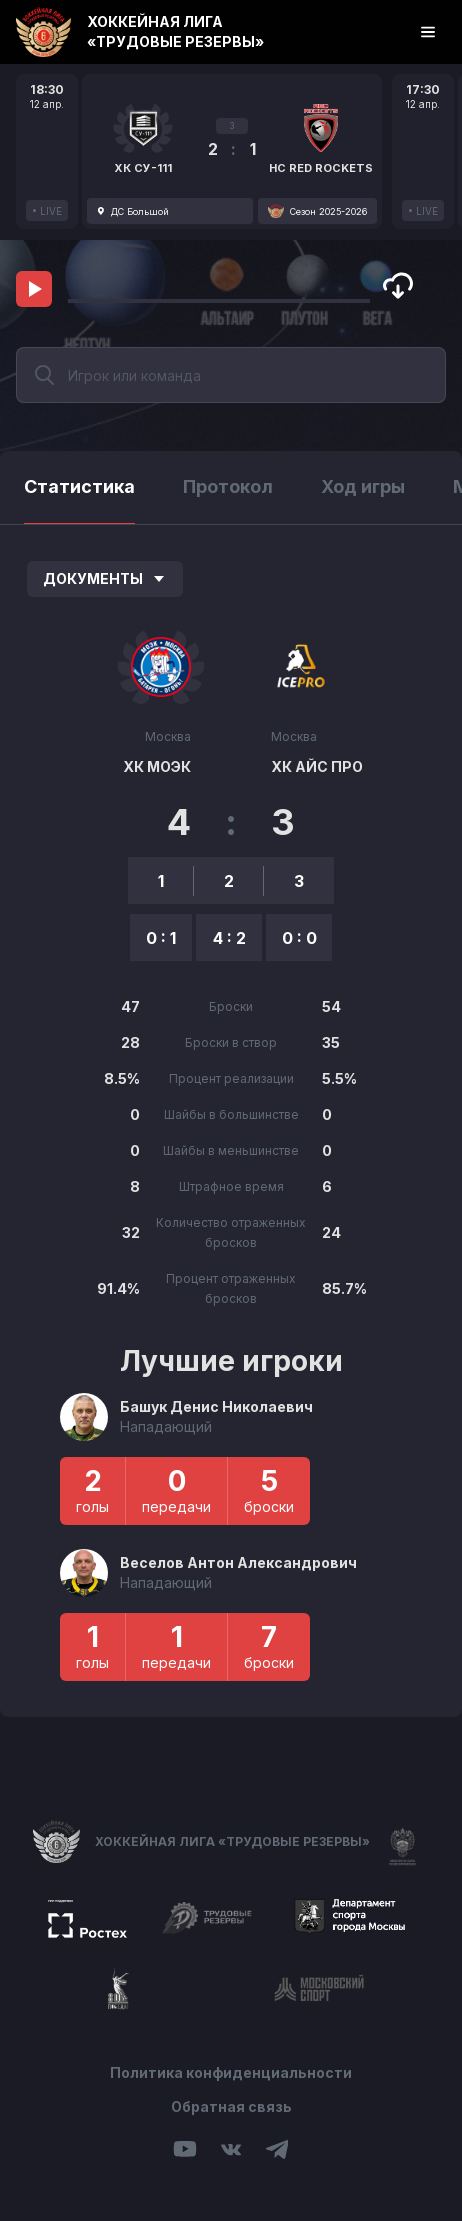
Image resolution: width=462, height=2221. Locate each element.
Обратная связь (231, 2106)
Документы (105, 578)
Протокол (228, 486)
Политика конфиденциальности (231, 2072)
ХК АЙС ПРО (317, 766)
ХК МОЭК (157, 766)
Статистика (79, 486)
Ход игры (363, 486)
